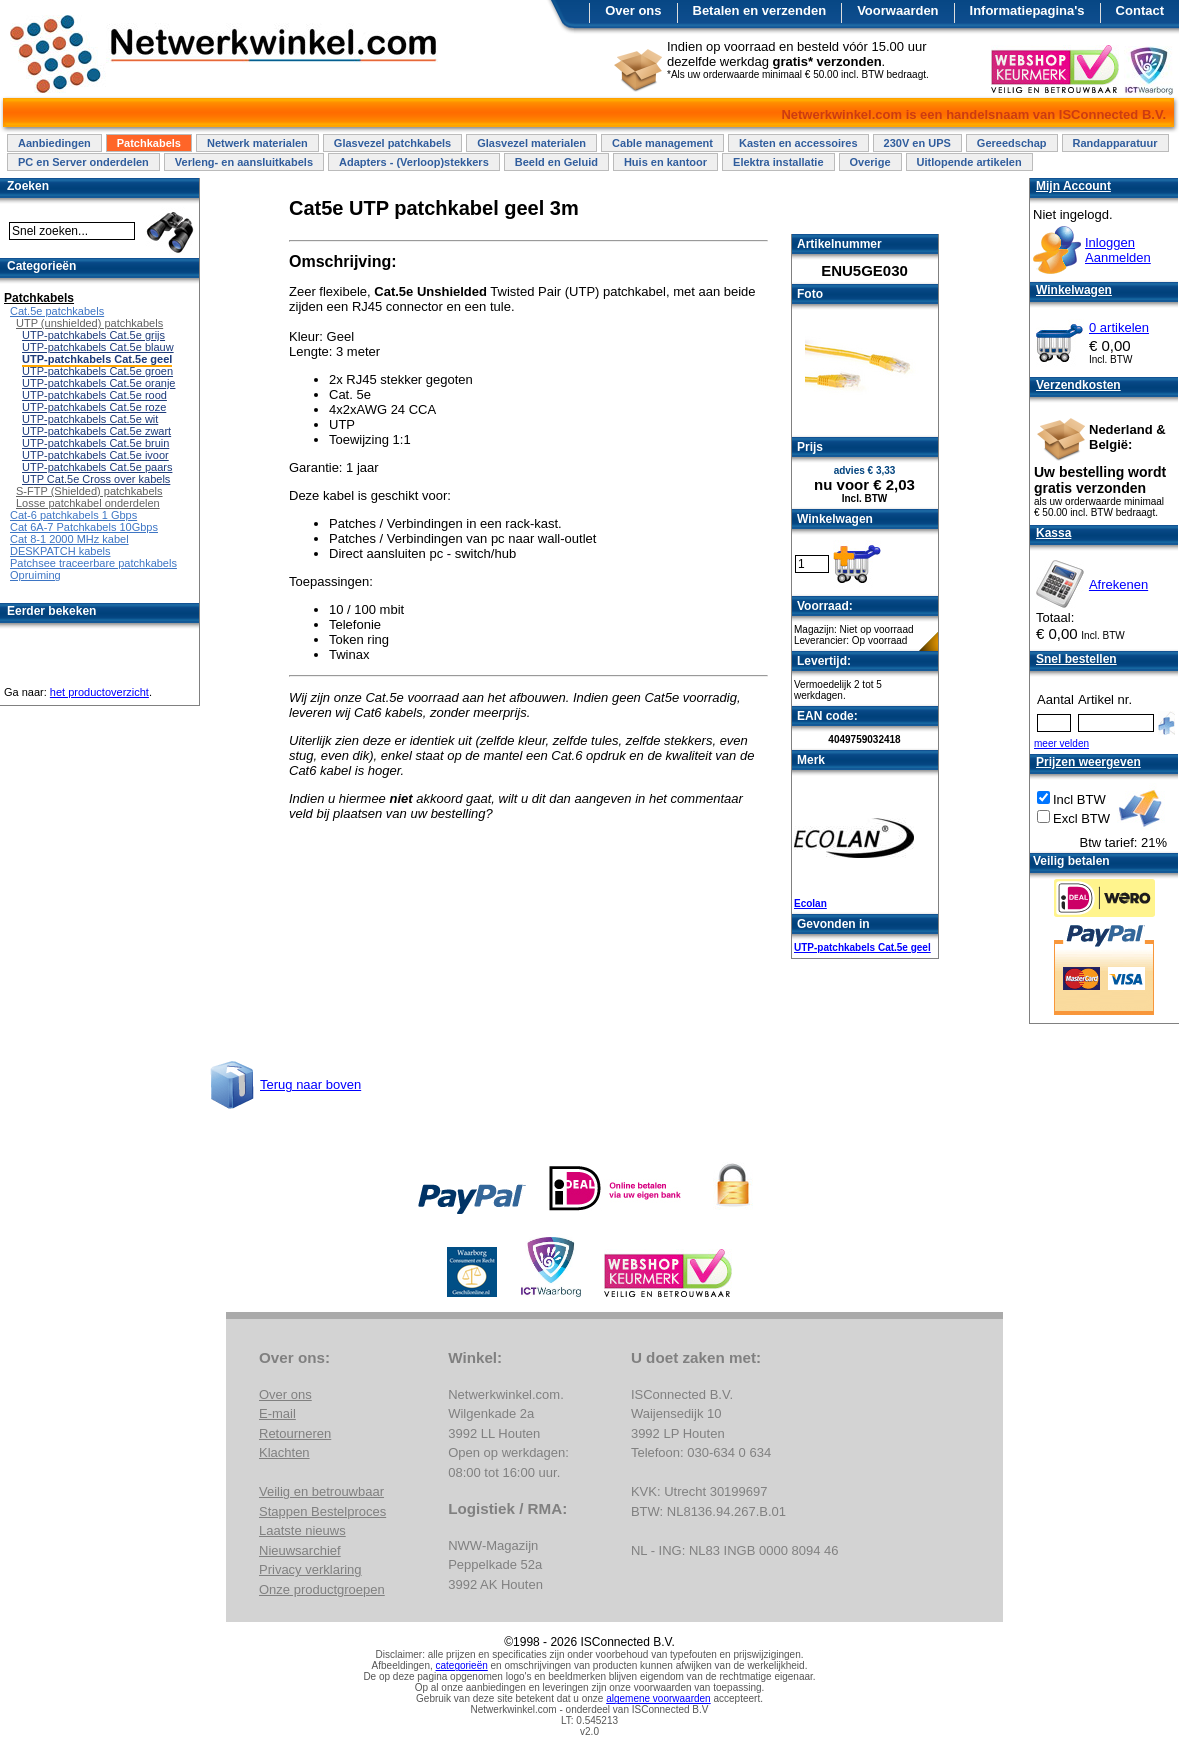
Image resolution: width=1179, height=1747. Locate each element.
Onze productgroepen (322, 1589)
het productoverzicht (99, 692)
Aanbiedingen (54, 143)
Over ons (633, 10)
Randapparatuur (1115, 143)
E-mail (277, 1413)
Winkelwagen (1074, 290)
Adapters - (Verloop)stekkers (414, 162)
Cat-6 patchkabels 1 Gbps (73, 515)
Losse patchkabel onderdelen (88, 503)
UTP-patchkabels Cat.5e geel (862, 947)
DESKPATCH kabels (60, 551)
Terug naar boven (310, 1084)
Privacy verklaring (310, 1569)
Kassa (1053, 533)
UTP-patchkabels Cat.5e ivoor (95, 455)
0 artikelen (1119, 327)
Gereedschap (1012, 143)
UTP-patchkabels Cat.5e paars (97, 467)
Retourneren (295, 1433)
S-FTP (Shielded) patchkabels (89, 491)
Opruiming (35, 575)
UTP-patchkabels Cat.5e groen (97, 371)
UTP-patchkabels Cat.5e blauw (98, 347)
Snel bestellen (1076, 659)
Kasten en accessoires (798, 143)
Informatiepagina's (1027, 10)
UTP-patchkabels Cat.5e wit (90, 419)
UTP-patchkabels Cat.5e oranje (98, 383)
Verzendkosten (1078, 385)
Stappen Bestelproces (322, 1511)
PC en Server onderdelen (83, 162)
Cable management (662, 143)
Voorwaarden (897, 10)
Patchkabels (149, 143)
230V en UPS (917, 143)
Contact (1140, 10)
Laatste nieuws (302, 1530)
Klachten (284, 1452)
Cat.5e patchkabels (57, 311)
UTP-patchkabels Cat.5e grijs (93, 335)
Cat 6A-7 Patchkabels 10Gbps (84, 527)
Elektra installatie (778, 162)
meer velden (1061, 743)
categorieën (462, 1665)
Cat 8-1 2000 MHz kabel (69, 539)
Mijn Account (1073, 186)
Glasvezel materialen (531, 143)
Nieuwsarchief (300, 1550)
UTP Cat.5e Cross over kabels (96, 479)
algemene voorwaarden (658, 1698)
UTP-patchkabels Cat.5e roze (94, 407)
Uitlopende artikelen (969, 162)
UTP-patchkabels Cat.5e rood (94, 395)
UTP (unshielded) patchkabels (89, 323)
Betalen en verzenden (760, 10)
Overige (870, 162)
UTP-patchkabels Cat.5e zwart (96, 431)
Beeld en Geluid (556, 162)
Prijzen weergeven (1088, 762)
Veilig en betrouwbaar (321, 1491)
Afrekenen (1118, 584)
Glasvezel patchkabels (392, 143)
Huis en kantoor (665, 162)
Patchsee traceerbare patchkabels (93, 563)
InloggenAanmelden (1118, 250)
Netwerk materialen (257, 143)
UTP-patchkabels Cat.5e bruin (95, 443)
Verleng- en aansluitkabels (244, 162)
